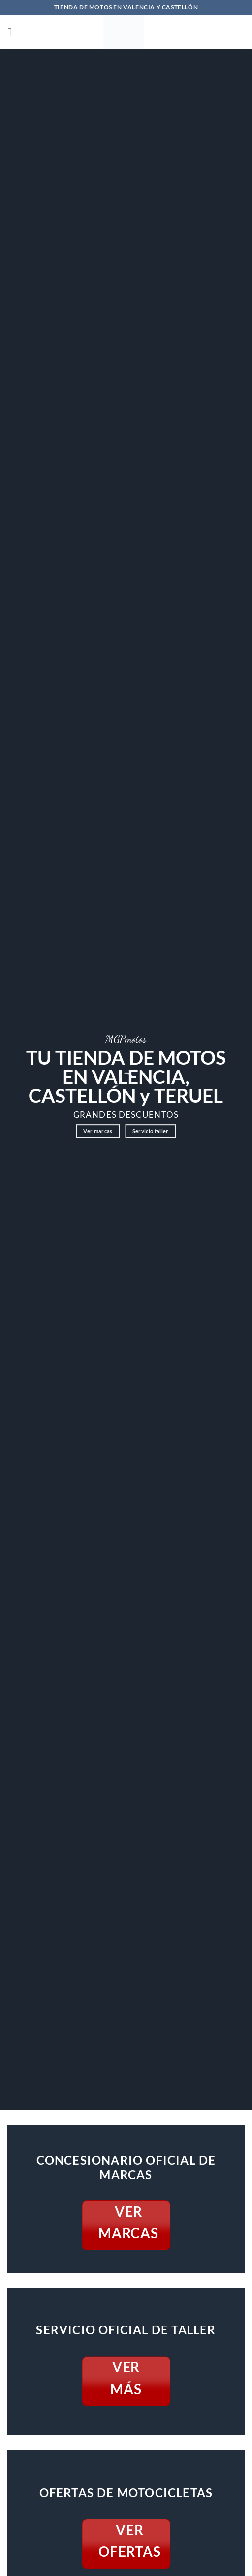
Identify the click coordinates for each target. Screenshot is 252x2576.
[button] (13, 32)
